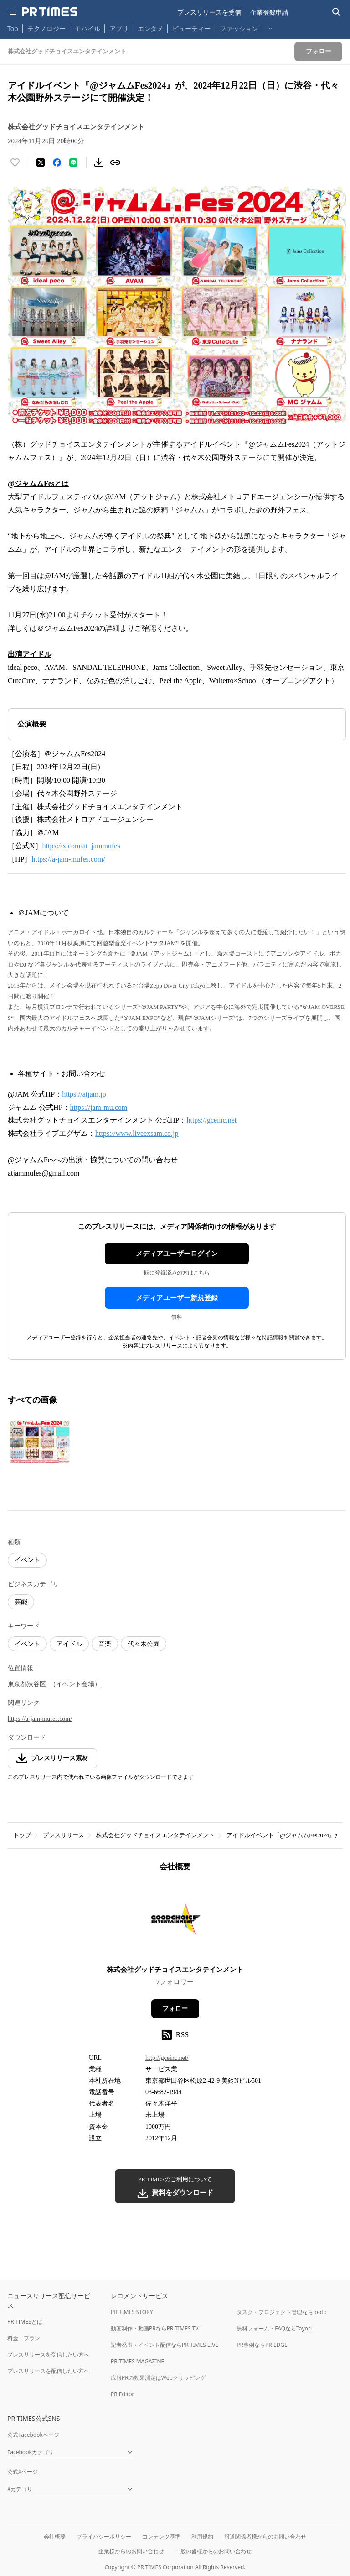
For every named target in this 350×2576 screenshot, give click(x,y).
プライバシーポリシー (104, 2536)
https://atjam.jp (84, 1094)
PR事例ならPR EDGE (262, 2345)
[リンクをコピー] (115, 162)
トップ (22, 1835)
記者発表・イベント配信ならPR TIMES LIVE (164, 2345)
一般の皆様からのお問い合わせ (213, 2551)
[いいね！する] (15, 162)
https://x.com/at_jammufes (81, 846)
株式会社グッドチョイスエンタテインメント (155, 1835)
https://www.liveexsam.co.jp (137, 1133)
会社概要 (55, 2536)
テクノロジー (46, 28)
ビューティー (191, 28)
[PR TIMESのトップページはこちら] (49, 11)
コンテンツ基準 (161, 2536)
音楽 (104, 1644)
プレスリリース (63, 1835)
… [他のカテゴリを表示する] (269, 26)
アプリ (119, 28)
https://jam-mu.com (98, 1107)
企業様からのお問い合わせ (131, 2551)
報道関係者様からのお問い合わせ (265, 2536)
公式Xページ (22, 2472)
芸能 (21, 1602)
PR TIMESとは (24, 2321)
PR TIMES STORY (132, 2312)
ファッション (239, 28)
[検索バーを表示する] (336, 12)
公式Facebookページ (33, 2435)
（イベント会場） (75, 1684)
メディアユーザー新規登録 (177, 1297)
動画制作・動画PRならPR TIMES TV (154, 2328)
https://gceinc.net (211, 1120)
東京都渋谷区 (27, 1684)
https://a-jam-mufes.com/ (68, 859)
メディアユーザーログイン (177, 1253)
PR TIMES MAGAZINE (137, 2361)
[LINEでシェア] (73, 162)
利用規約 (202, 2536)
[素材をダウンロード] (99, 162)
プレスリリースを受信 (209, 12)
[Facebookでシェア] (57, 162)
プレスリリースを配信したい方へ (48, 2371)
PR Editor (122, 2394)
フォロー (175, 2008)
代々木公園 (144, 1644)
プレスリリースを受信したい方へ (48, 2354)
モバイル (87, 28)
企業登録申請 (269, 12)
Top (12, 28)
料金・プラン (23, 2338)
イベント (27, 1560)
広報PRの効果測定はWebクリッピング (158, 2378)
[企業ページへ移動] (175, 1921)
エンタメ (150, 28)
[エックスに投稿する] (40, 162)
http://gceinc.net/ (166, 2057)
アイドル (69, 1644)
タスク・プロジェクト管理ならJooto (281, 2312)
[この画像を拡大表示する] (40, 1441)
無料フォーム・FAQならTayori (274, 2328)
